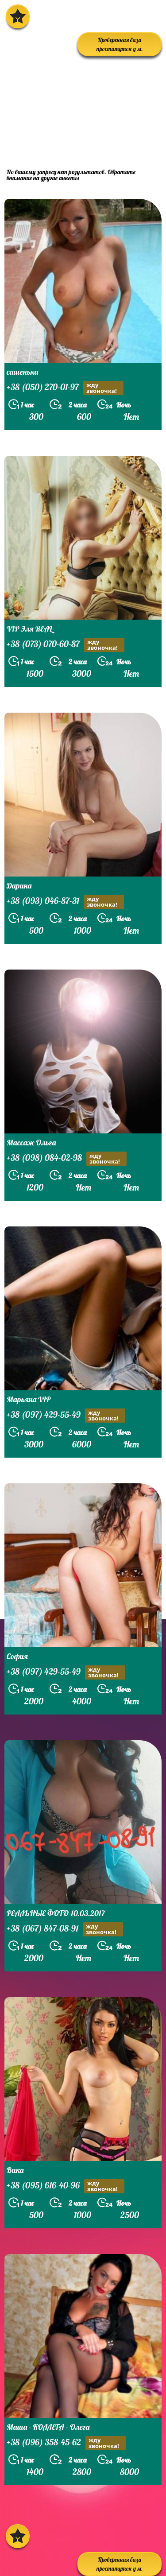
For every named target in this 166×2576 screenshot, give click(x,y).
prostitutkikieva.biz (59, 141)
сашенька (22, 372)
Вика (15, 2170)
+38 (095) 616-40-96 (65, 2186)
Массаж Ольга (31, 1142)
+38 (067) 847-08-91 (65, 1929)
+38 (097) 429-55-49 (66, 1415)
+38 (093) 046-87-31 (65, 902)
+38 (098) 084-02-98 (67, 1159)
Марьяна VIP (28, 1399)
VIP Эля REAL (29, 629)
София (17, 1656)
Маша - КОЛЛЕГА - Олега (48, 2427)
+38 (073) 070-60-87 (65, 645)
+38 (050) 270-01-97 (65, 388)
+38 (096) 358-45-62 (66, 2443)
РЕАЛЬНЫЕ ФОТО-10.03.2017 (56, 1913)
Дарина (19, 886)
